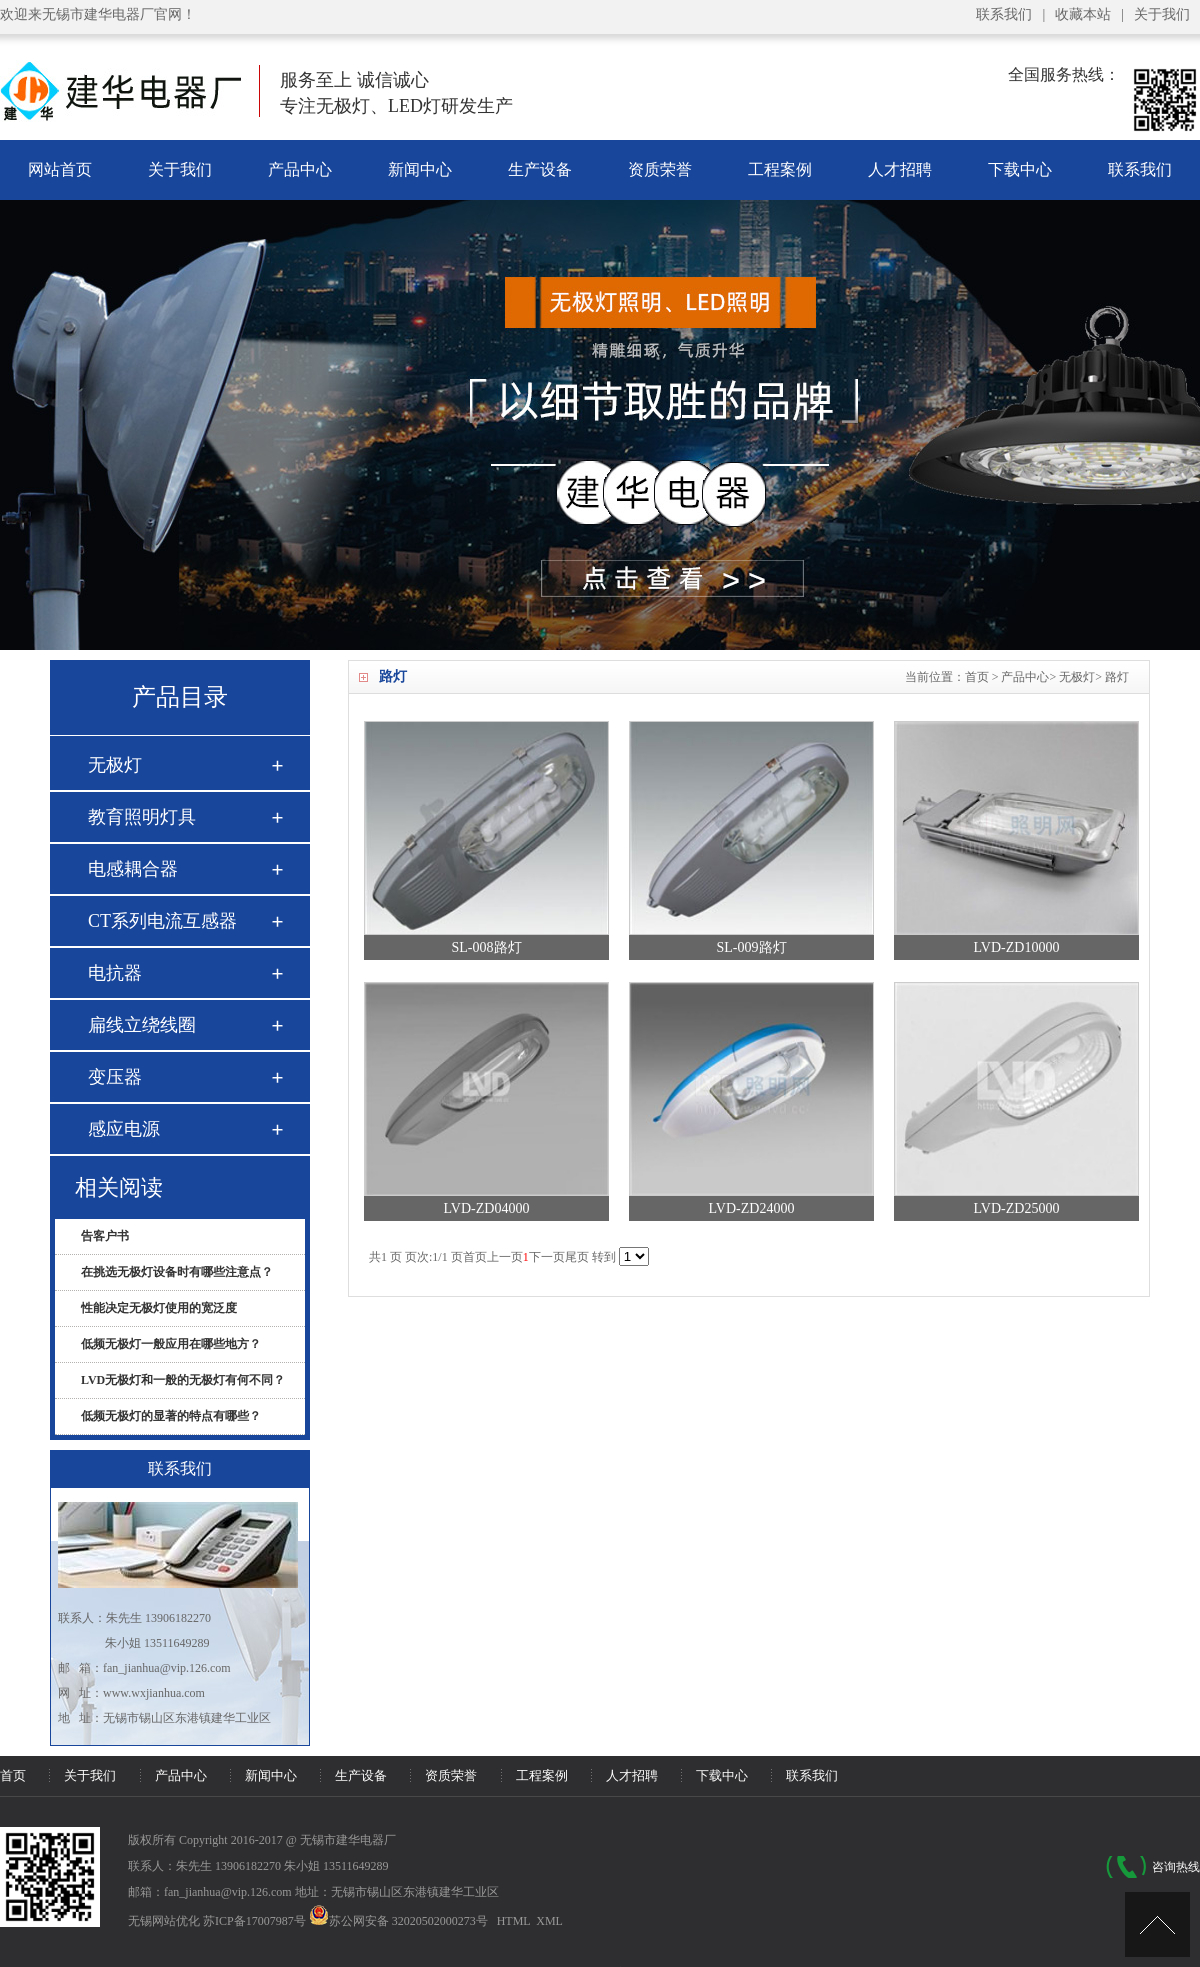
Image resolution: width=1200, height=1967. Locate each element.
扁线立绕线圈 (142, 1025)
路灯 (1117, 677)
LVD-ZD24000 (752, 1208)
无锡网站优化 (164, 1921)
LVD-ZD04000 (487, 1208)
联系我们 (1004, 14)
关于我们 (1162, 14)
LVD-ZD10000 (1017, 947)
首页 (977, 677)
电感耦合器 (133, 869)
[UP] (1157, 1924)
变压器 (115, 1077)
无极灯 (1077, 677)
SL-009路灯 (752, 947)
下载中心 (1020, 169)
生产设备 (540, 169)
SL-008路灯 (487, 947)
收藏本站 (1083, 14)
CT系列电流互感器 (162, 921)
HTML (514, 1921)
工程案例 (780, 169)
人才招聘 (900, 169)
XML (549, 1921)
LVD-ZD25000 (1017, 1208)
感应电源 (124, 1129)
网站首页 (60, 169)
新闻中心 (420, 169)
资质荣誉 (660, 169)
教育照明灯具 (142, 817)
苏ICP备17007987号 (254, 1921)
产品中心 (300, 169)
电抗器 (115, 973)
